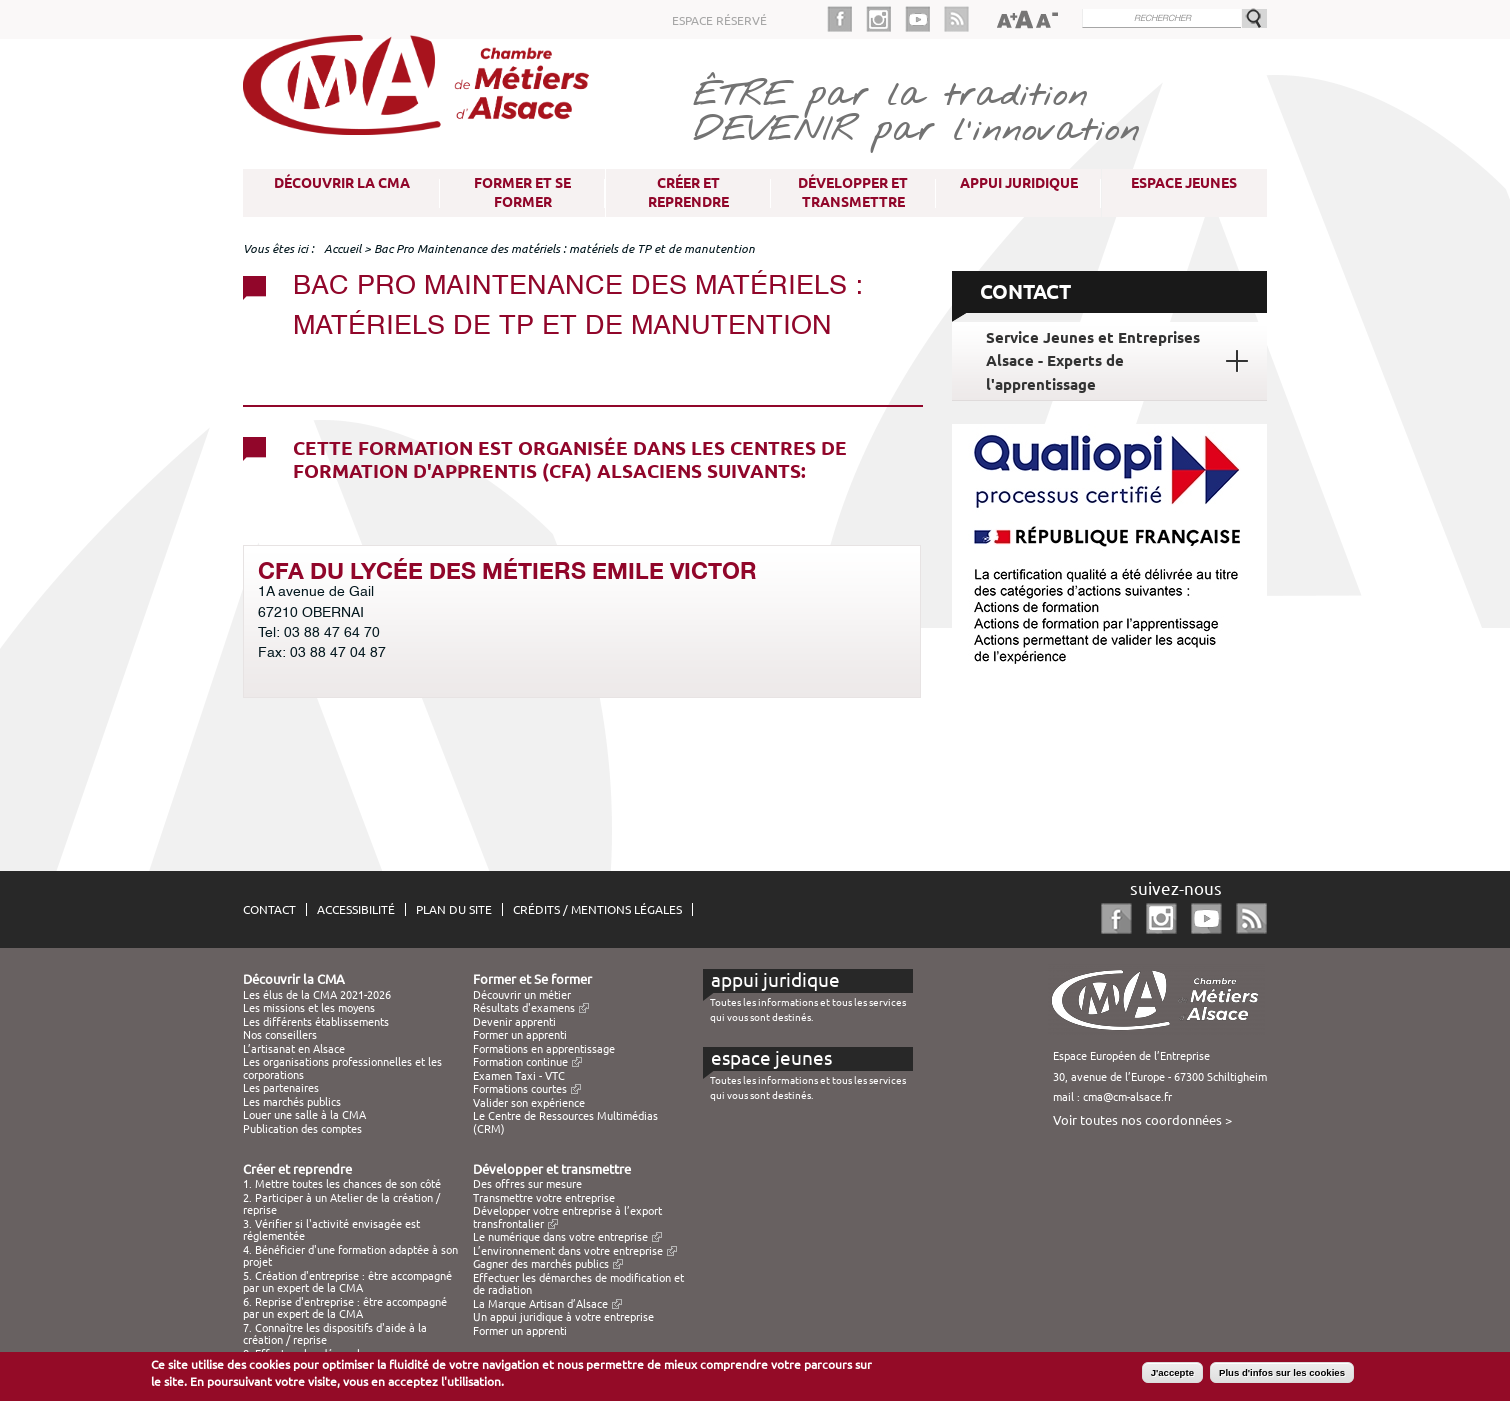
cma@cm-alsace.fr (1127, 1097)
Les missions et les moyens (309, 1008)
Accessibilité (356, 909)
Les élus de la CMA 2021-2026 (317, 995)
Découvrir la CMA (342, 183)
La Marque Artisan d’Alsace (540, 1304)
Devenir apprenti (514, 1022)
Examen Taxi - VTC (519, 1076)
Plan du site (454, 909)
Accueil (342, 248)
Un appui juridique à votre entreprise (563, 1317)
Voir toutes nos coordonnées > (1142, 1120)
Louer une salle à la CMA (304, 1115)
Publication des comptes (302, 1129)
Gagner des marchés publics (541, 1264)
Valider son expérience (529, 1103)
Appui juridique (1019, 183)
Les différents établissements (316, 1022)
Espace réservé (719, 20)
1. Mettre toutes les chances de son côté (342, 1184)
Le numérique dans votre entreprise (560, 1237)
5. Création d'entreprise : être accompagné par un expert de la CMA (347, 1282)
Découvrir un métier (522, 995)
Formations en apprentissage (544, 1049)
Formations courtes (520, 1089)
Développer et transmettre (853, 192)
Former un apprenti (520, 1035)
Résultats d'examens (524, 1008)
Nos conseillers (280, 1035)
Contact (269, 909)
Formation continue (520, 1062)
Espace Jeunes (1184, 183)
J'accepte (1172, 1372)
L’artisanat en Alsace (294, 1049)
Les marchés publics (292, 1102)
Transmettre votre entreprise (544, 1198)
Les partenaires (281, 1088)
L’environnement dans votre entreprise (568, 1251)
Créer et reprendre (688, 192)
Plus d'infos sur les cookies (1282, 1372)
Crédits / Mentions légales (597, 909)
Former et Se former (522, 192)
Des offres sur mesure (527, 1184)
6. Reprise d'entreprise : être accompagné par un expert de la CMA (345, 1308)
